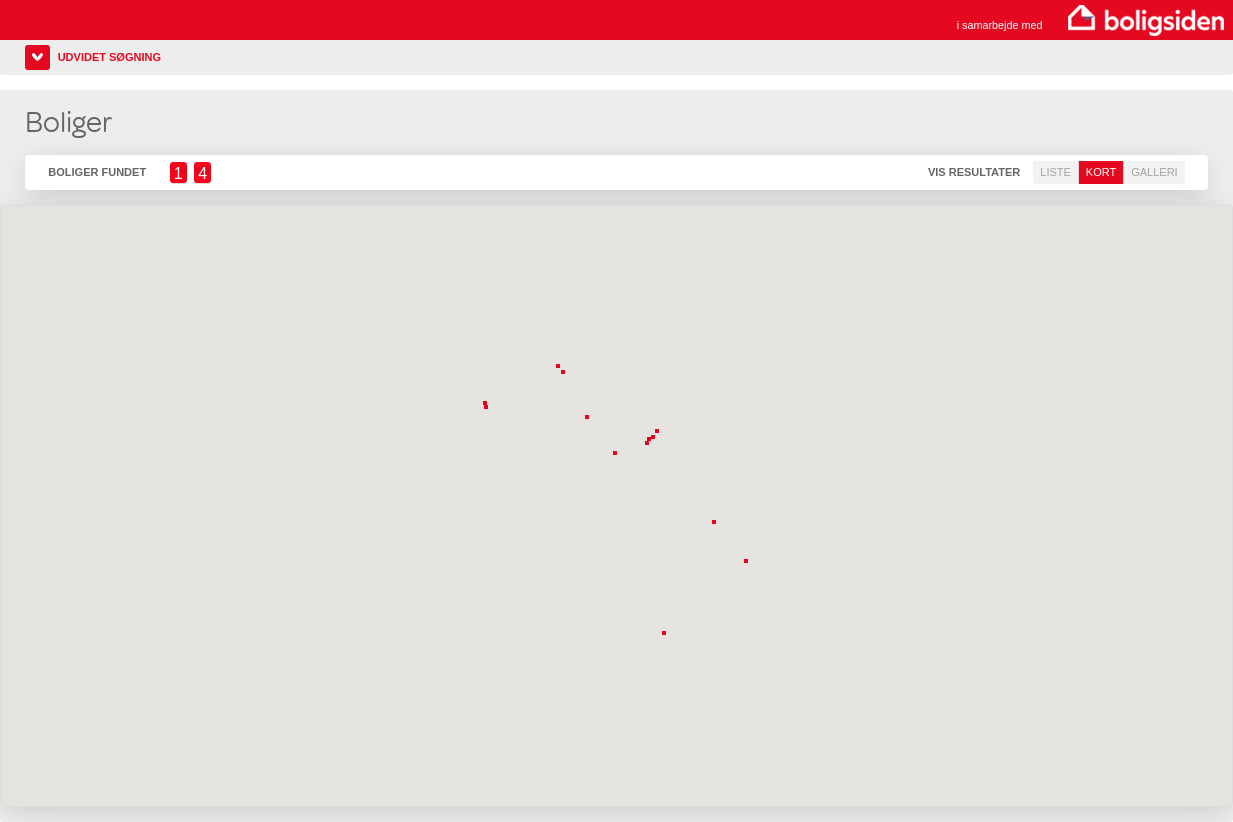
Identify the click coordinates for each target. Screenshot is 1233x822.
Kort (1101, 172)
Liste (1055, 172)
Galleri (1154, 172)
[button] (666, 635)
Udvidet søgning (109, 57)
